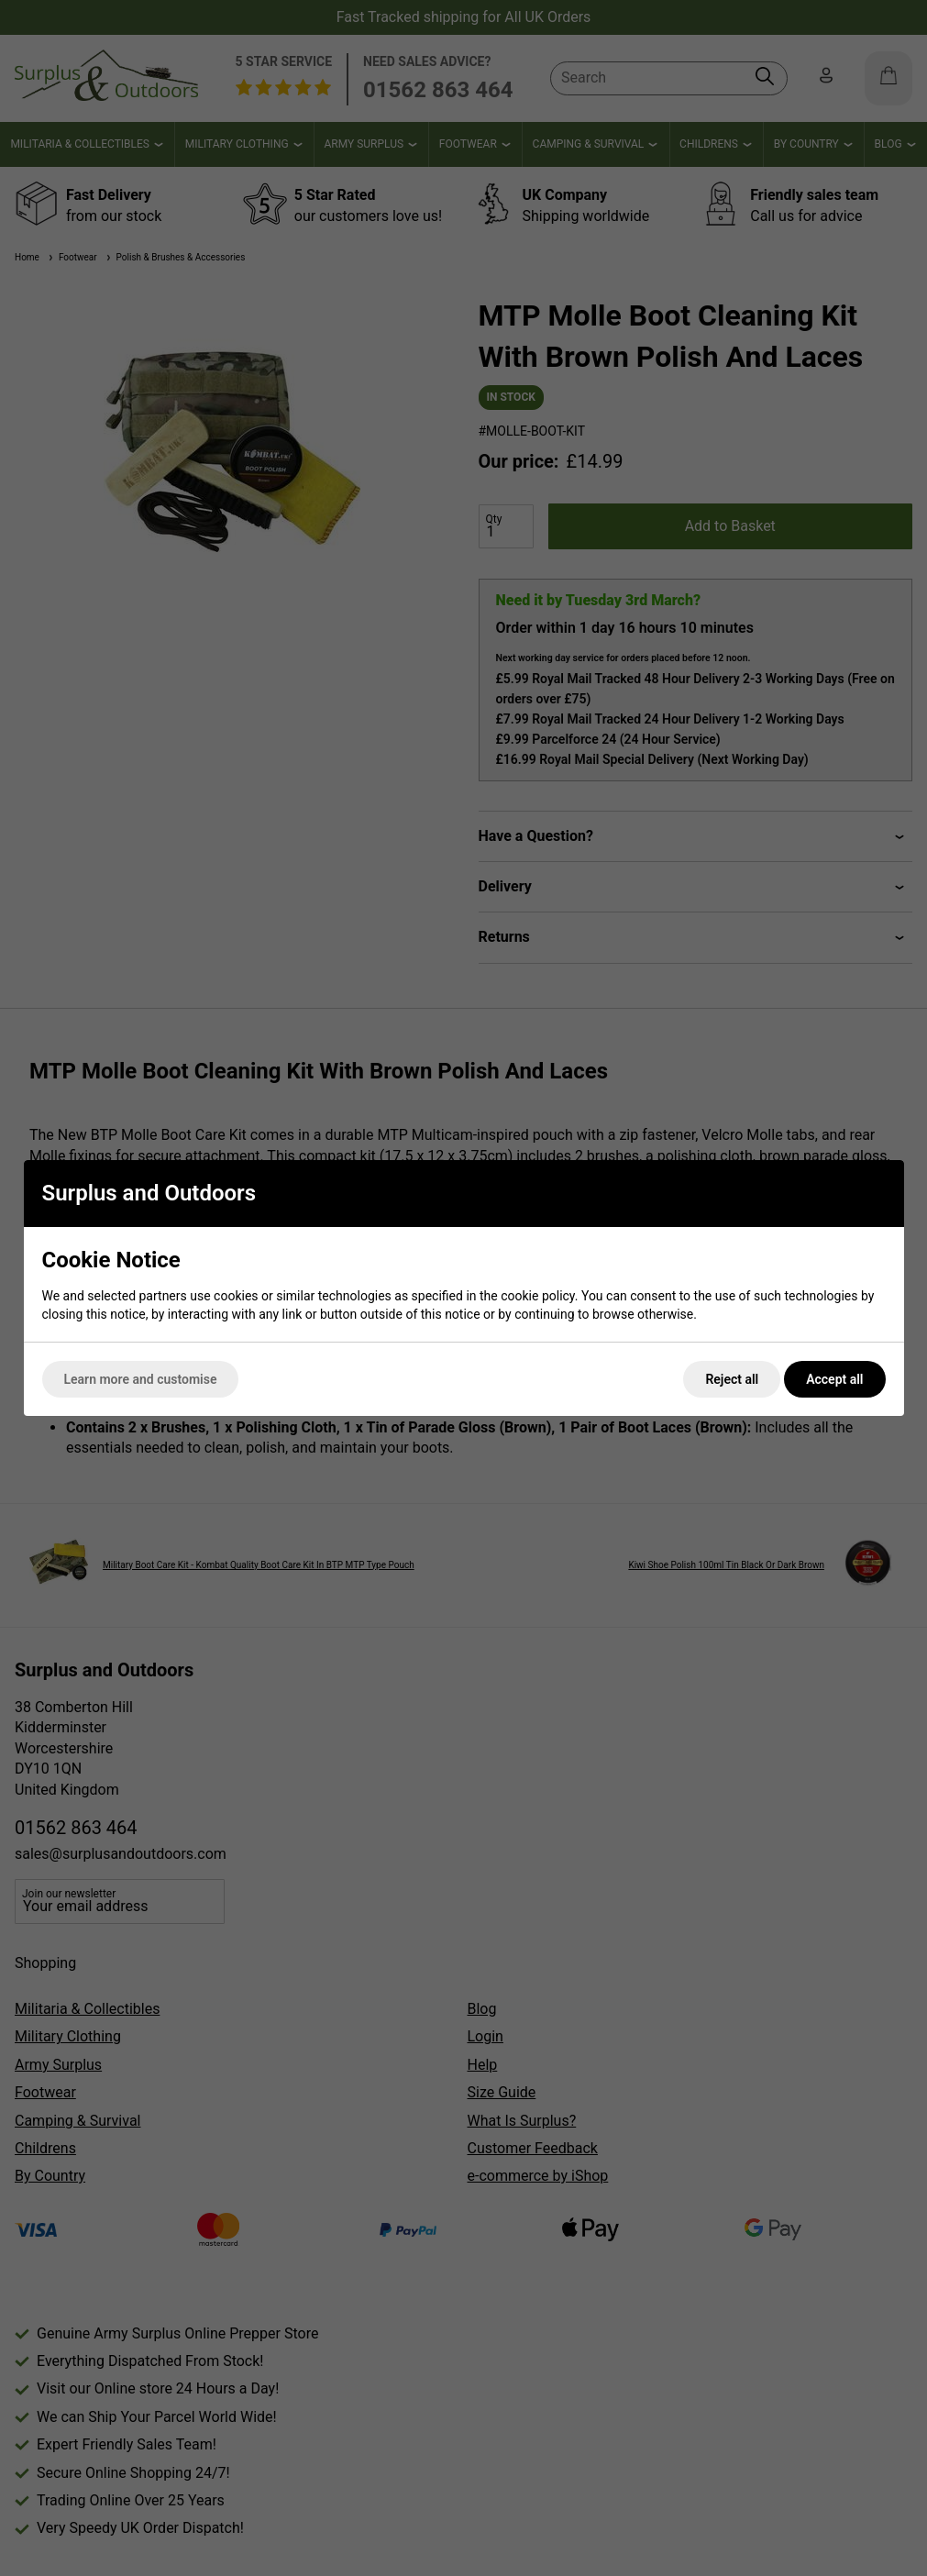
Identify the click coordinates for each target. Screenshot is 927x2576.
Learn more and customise (140, 1379)
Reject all (731, 1379)
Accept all (834, 1379)
